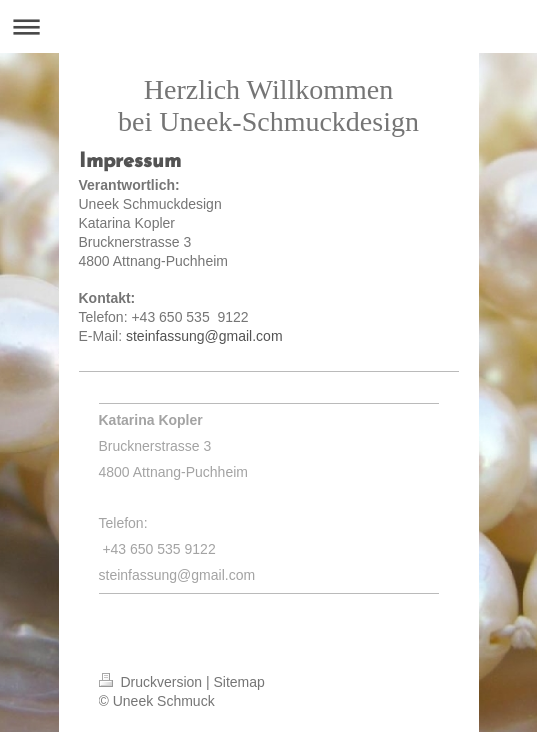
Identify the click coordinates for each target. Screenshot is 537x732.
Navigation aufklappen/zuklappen (268, 26)
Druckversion (152, 682)
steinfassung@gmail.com (204, 336)
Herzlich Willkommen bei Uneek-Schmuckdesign (268, 105)
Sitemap (239, 682)
